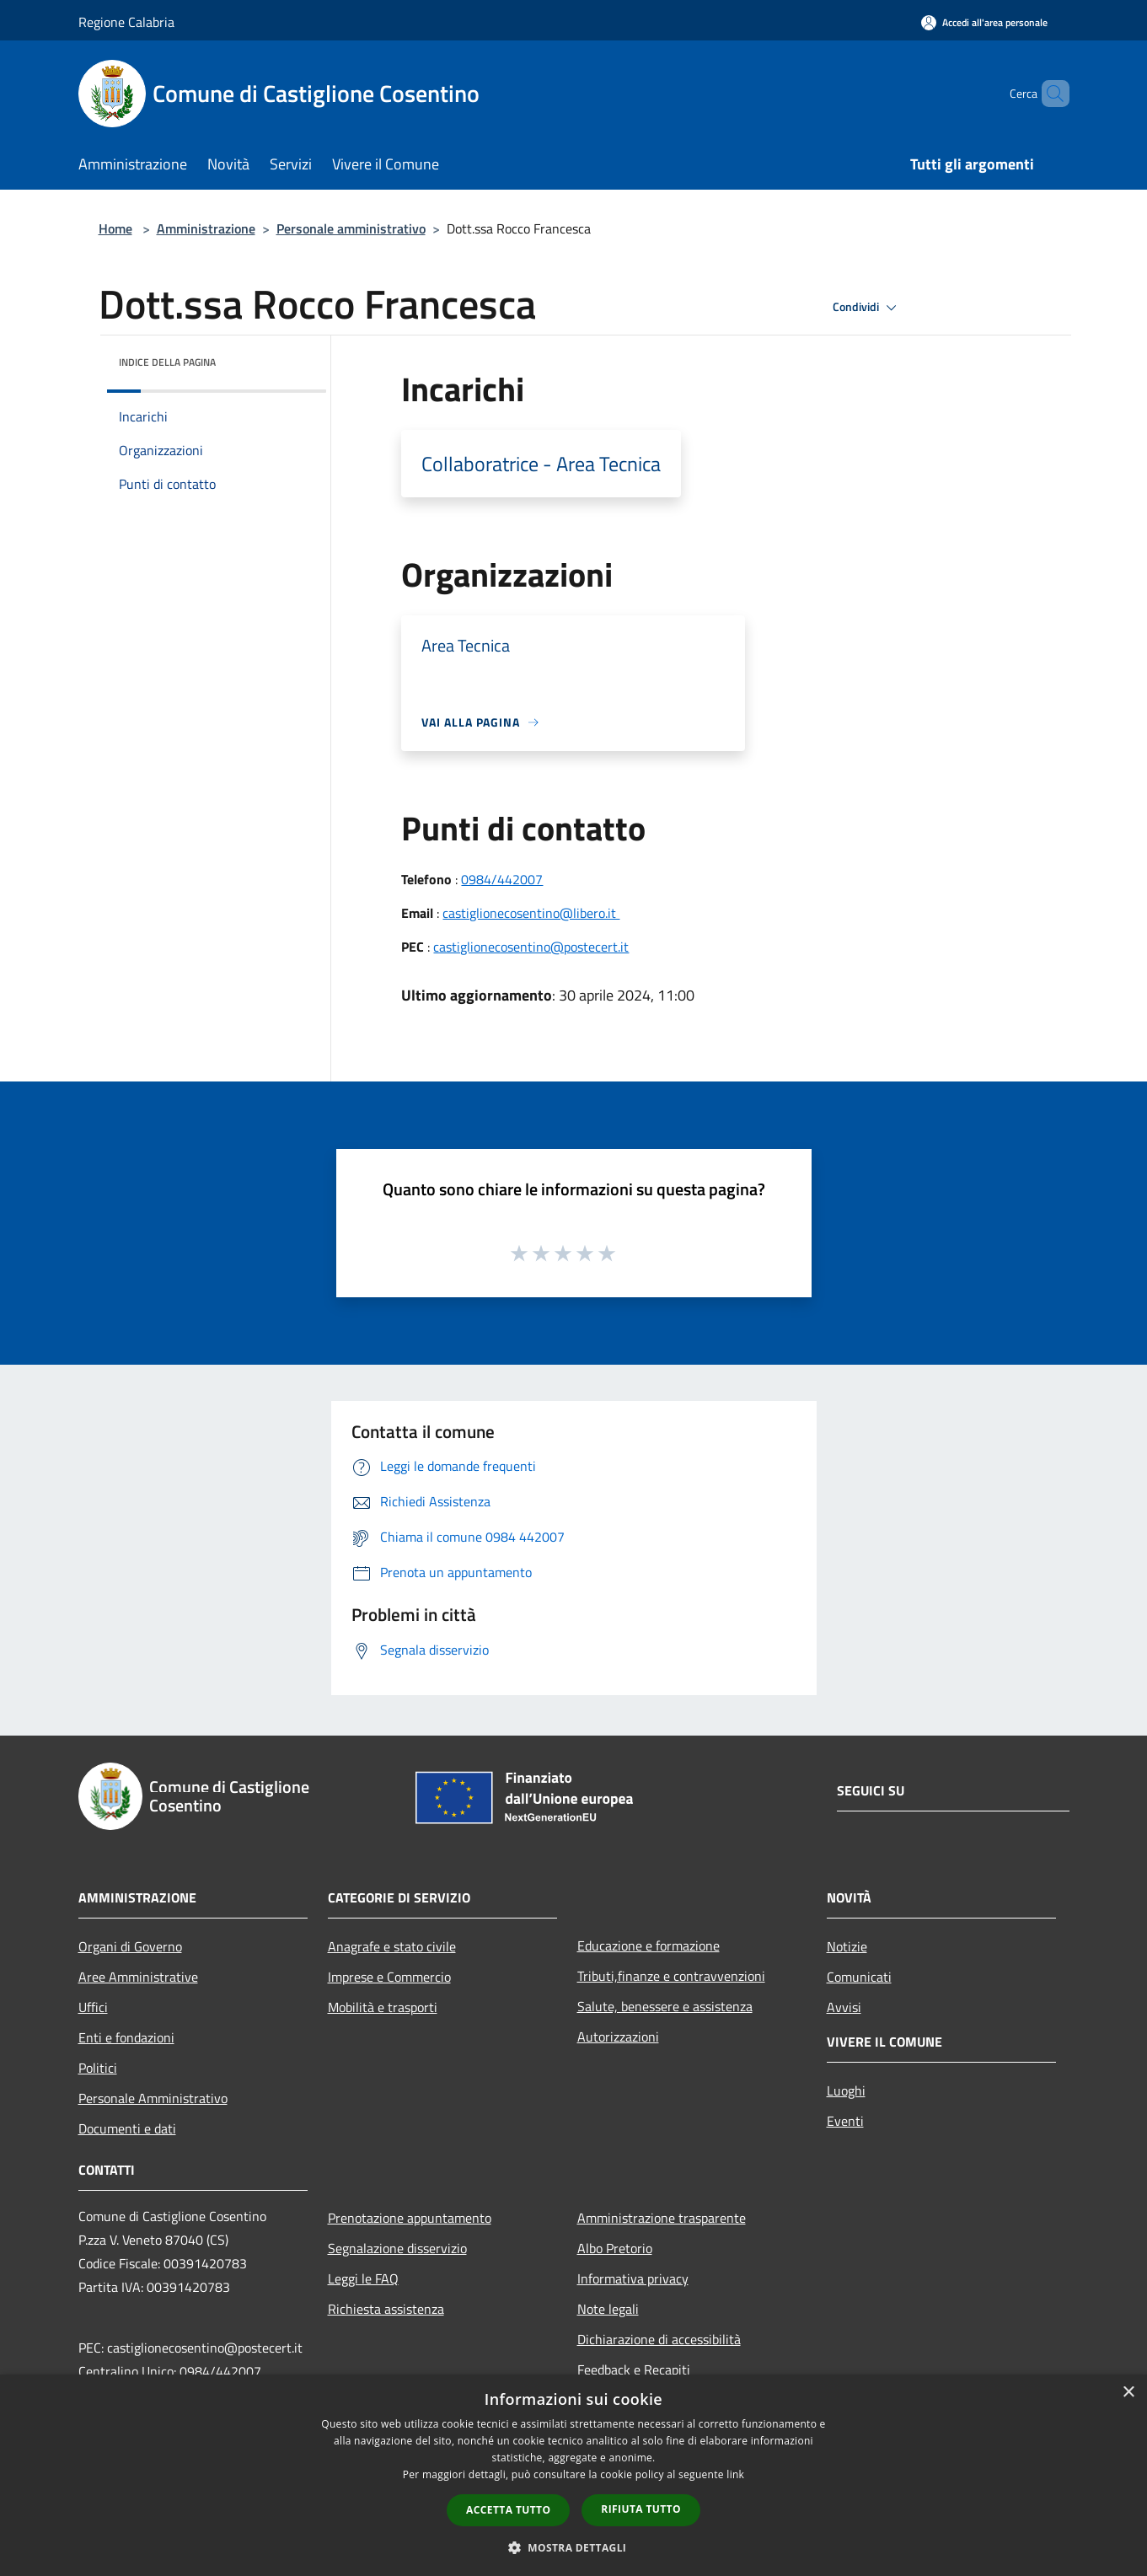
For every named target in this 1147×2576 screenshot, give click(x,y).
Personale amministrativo (351, 228)
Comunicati (859, 1977)
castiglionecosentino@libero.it (530, 913)
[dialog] (573, 2475)
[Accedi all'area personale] (984, 22)
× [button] (1128, 2392)
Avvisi (844, 2007)
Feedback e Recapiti (633, 2369)
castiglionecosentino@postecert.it (531, 946)
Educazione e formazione (648, 1945)
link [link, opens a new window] (735, 2474)
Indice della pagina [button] (167, 362)
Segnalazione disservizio (397, 2248)
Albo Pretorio (614, 2248)
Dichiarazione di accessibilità (659, 2339)
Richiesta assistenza (386, 2309)
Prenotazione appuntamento (409, 2218)
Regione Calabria (126, 22)
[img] (290, 358)
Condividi (867, 308)
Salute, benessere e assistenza (665, 2006)
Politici (97, 2068)
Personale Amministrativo (153, 2098)
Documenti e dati (127, 2128)
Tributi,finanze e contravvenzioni (671, 1976)
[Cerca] (1049, 93)
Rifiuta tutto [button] (641, 2509)
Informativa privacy (633, 2278)
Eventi (845, 2121)
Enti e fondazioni (126, 2037)
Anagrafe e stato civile (392, 1946)
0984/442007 (502, 879)
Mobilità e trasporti (382, 2007)
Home (115, 228)
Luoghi (846, 2090)
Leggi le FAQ (363, 2278)
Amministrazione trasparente (661, 2218)
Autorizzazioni (618, 2036)
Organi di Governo (130, 1946)
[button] (574, 2547)
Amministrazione (206, 228)
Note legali (608, 2309)
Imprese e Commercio (389, 1977)
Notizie (847, 1946)
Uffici (93, 2007)
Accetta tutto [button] (508, 2510)
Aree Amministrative (138, 1977)
